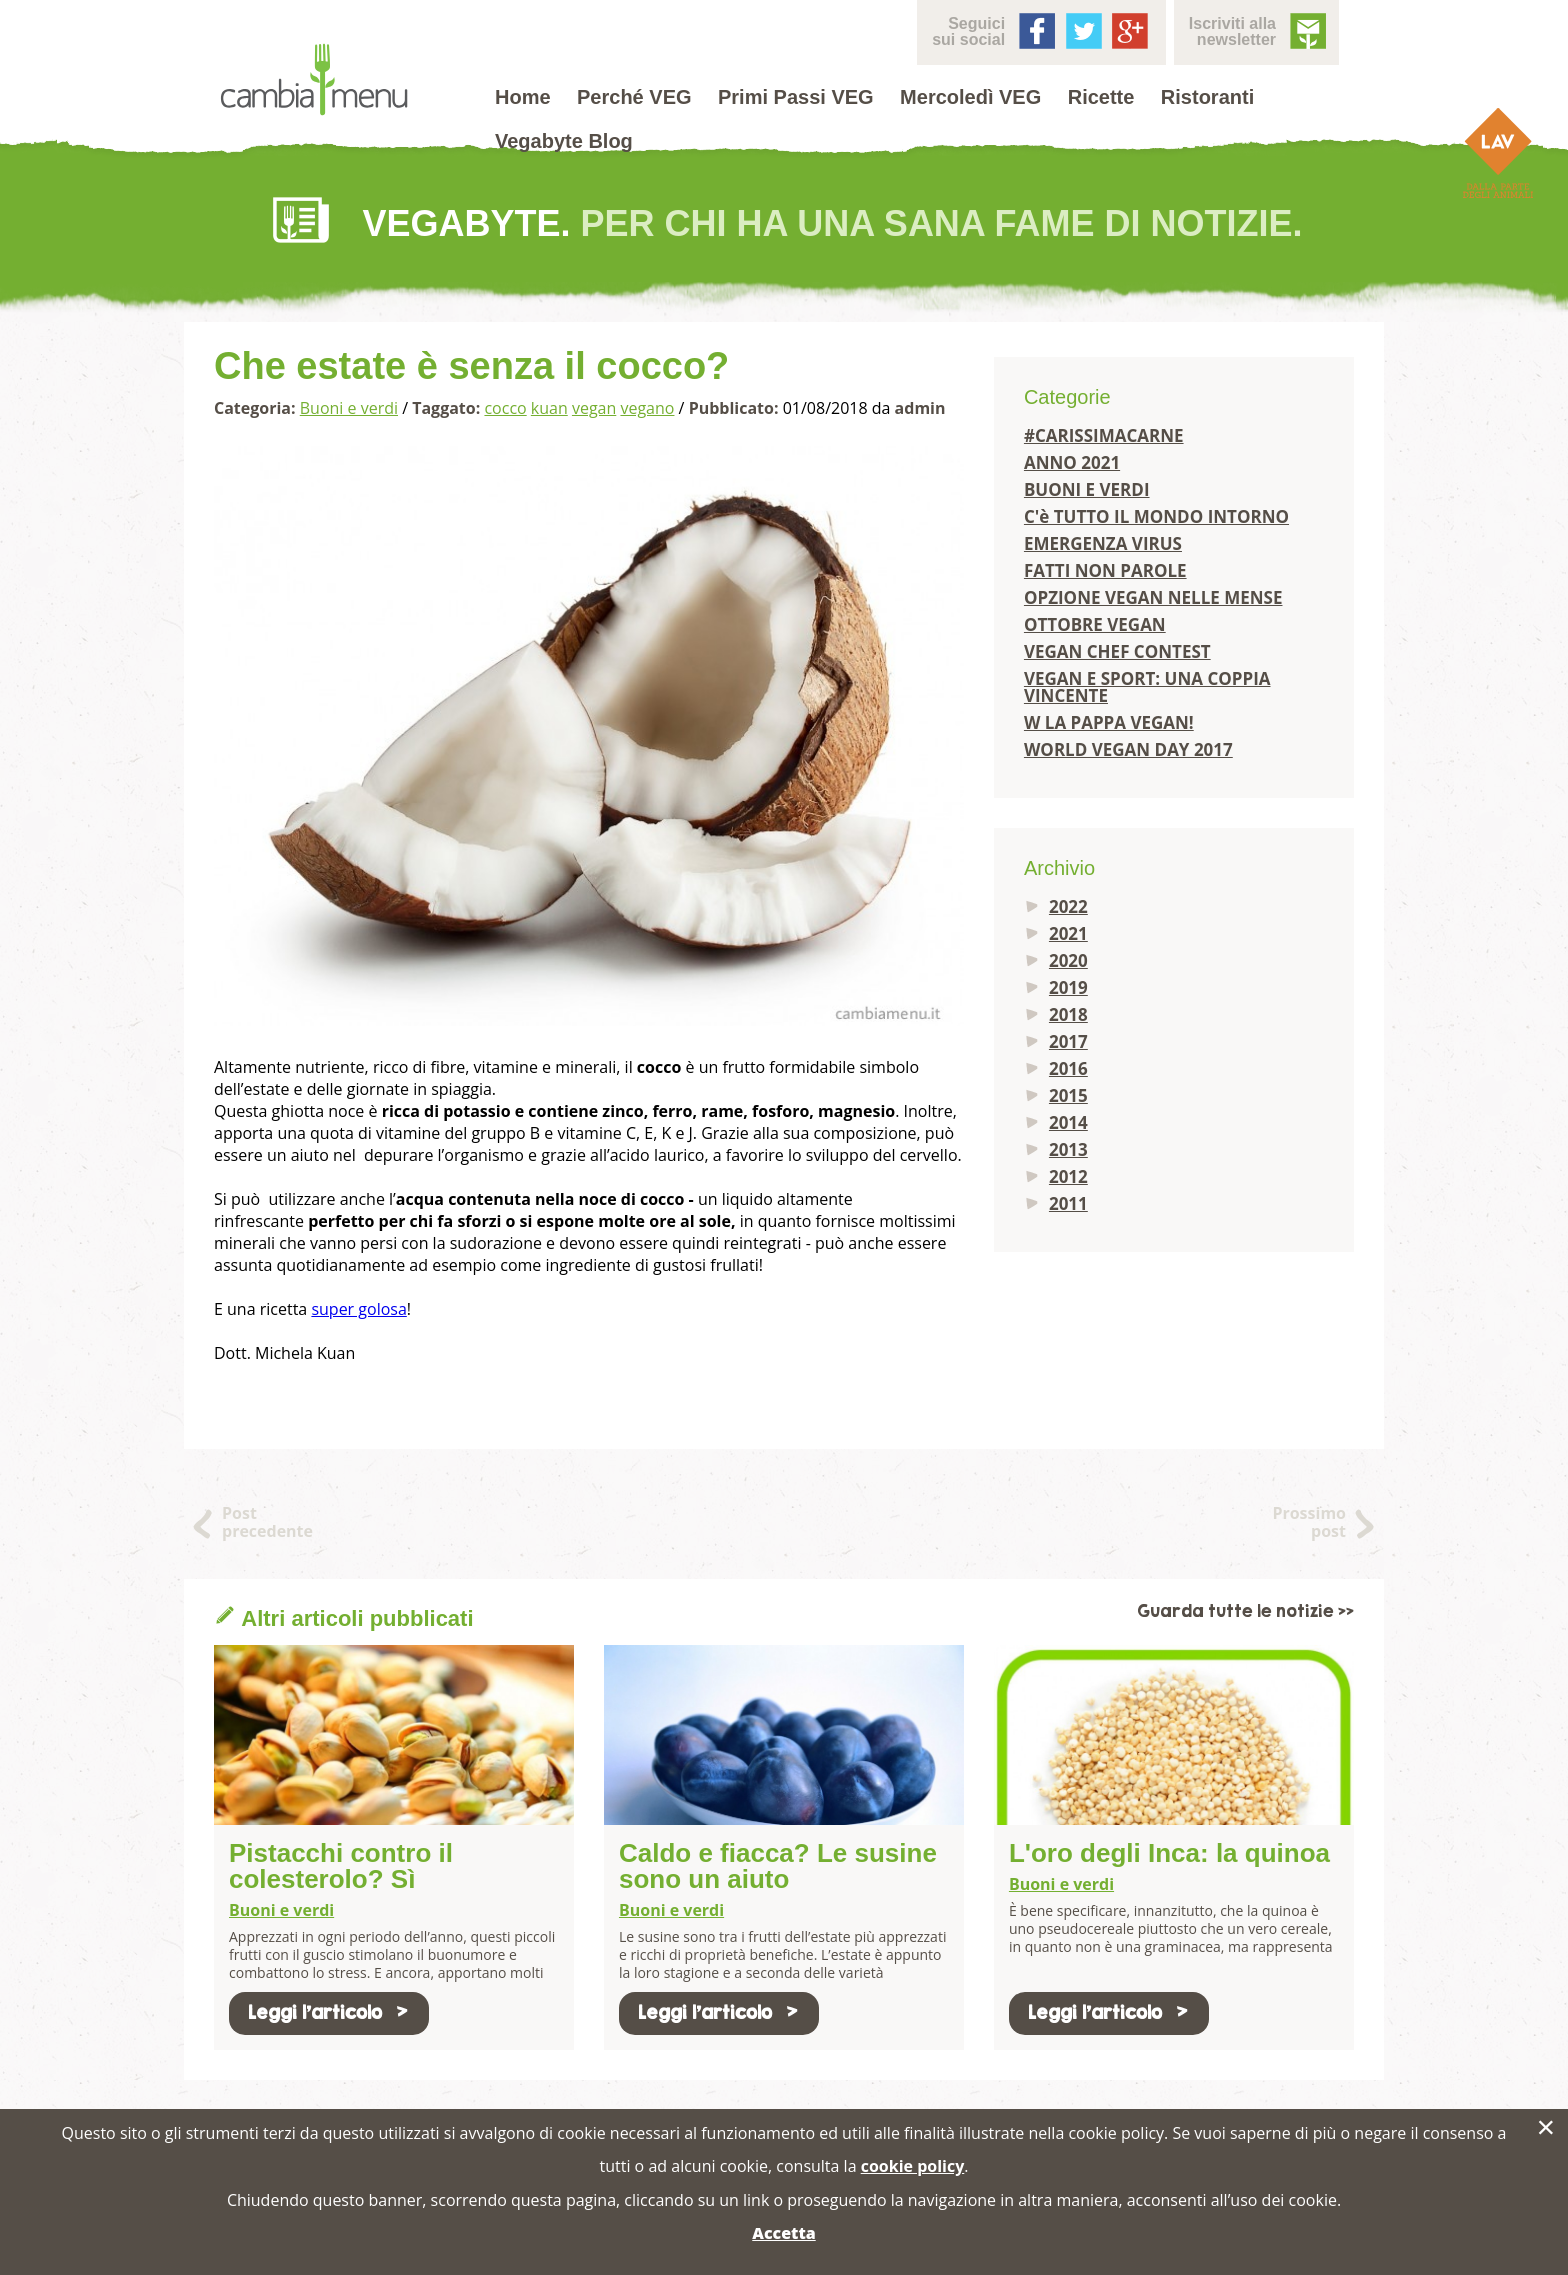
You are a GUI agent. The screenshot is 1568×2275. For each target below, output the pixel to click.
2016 (1068, 1068)
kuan (549, 408)
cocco (505, 408)
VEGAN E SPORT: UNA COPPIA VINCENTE (1147, 687)
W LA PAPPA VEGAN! (1109, 722)
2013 (1068, 1149)
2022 (1068, 906)
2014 (1068, 1122)
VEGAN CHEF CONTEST (1117, 651)
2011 (1068, 1203)
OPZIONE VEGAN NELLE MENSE (1153, 597)
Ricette (1101, 97)
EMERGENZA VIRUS (1103, 543)
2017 (1068, 1041)
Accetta (783, 2233)
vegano (647, 408)
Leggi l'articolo (329, 2012)
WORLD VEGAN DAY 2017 (1128, 749)
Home (523, 97)
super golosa (358, 1309)
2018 (1068, 1014)
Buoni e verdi (349, 408)
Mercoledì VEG (970, 97)
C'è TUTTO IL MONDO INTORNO (1156, 516)
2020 (1068, 960)
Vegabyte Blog (564, 141)
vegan (594, 408)
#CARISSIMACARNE (1104, 435)
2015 (1068, 1095)
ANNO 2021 (1072, 462)
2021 (1068, 933)
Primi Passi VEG (796, 97)
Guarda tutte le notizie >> (1245, 1611)
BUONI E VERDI (1087, 489)
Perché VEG (634, 97)
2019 (1068, 987)
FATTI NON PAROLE (1105, 570)
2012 (1068, 1176)
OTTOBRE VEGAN (1095, 624)
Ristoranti (1207, 97)
